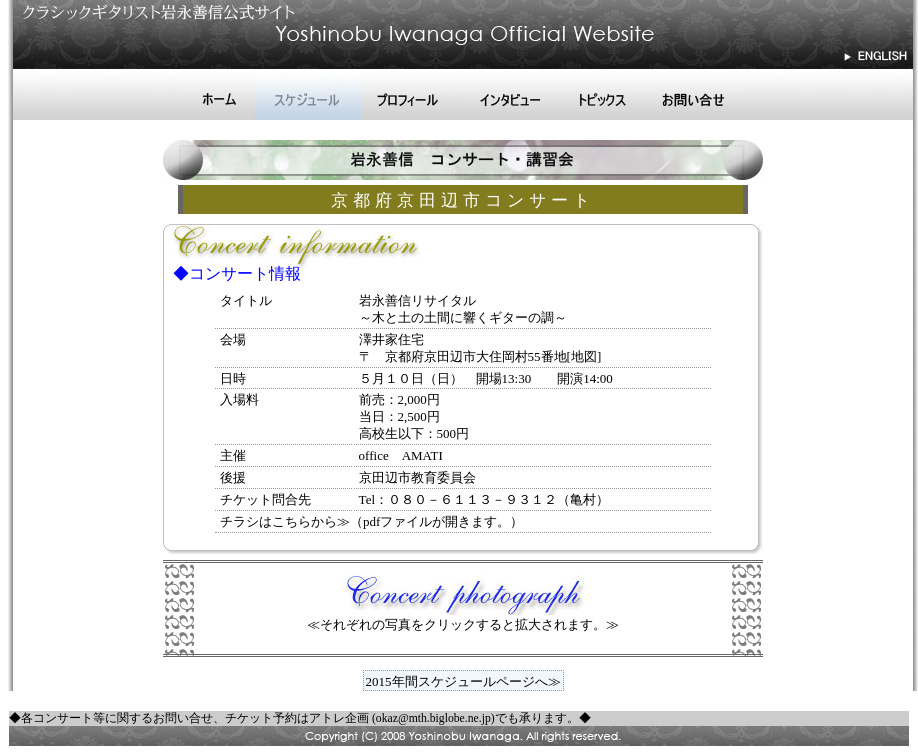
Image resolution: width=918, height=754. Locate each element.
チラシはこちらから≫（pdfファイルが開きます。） (371, 521)
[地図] (584, 356)
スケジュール (308, 95)
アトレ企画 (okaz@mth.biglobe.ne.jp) (402, 718)
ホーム (217, 95)
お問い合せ (694, 95)
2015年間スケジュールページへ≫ (463, 681)
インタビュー (511, 95)
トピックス (601, 95)
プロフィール (411, 95)
